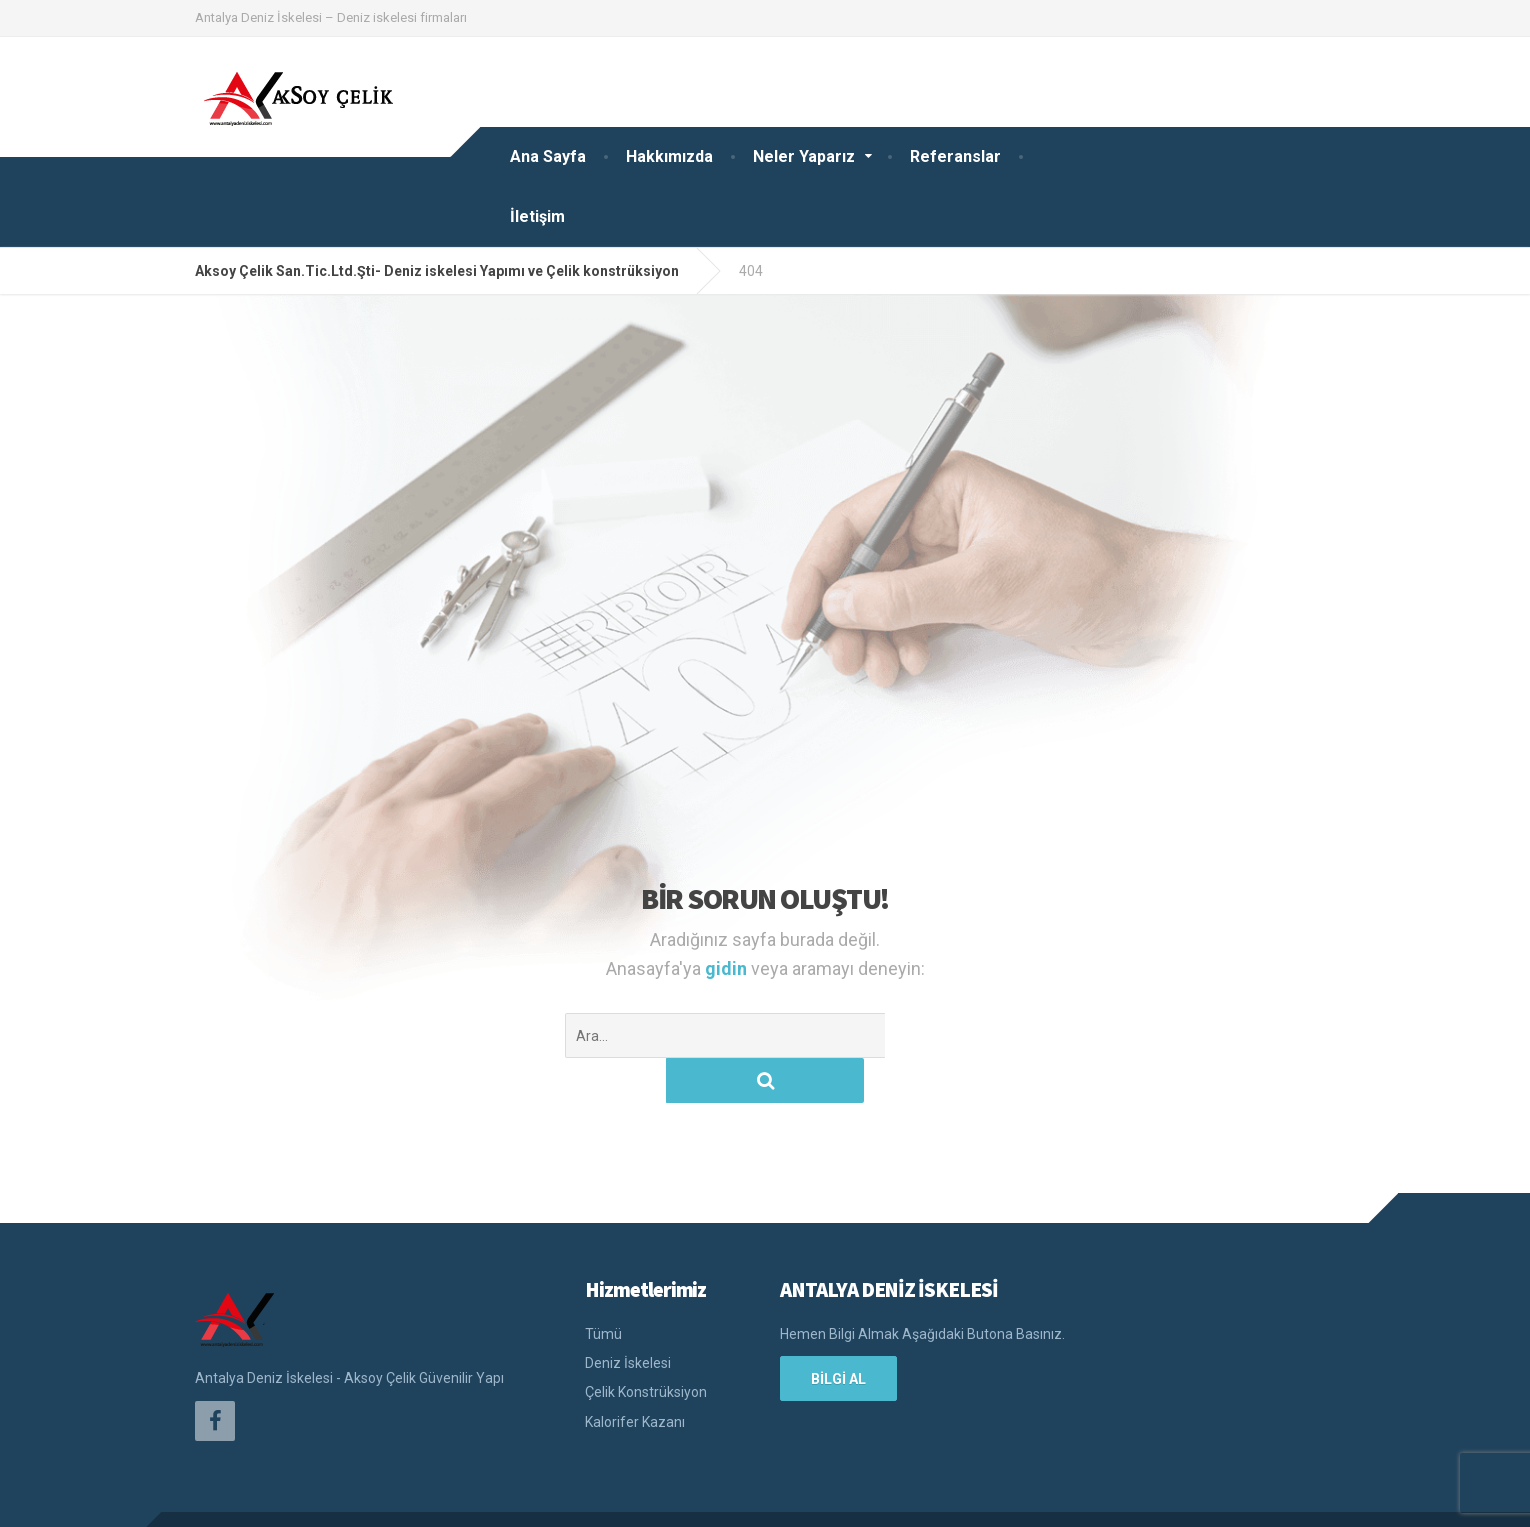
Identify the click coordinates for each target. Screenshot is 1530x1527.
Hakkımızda (669, 156)
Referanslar (955, 156)
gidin (728, 968)
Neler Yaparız (804, 156)
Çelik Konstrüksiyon (646, 1347)
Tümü (603, 1289)
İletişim (537, 216)
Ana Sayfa (548, 156)
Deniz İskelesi (628, 1318)
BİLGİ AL (838, 1334)
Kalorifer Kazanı (635, 1377)
